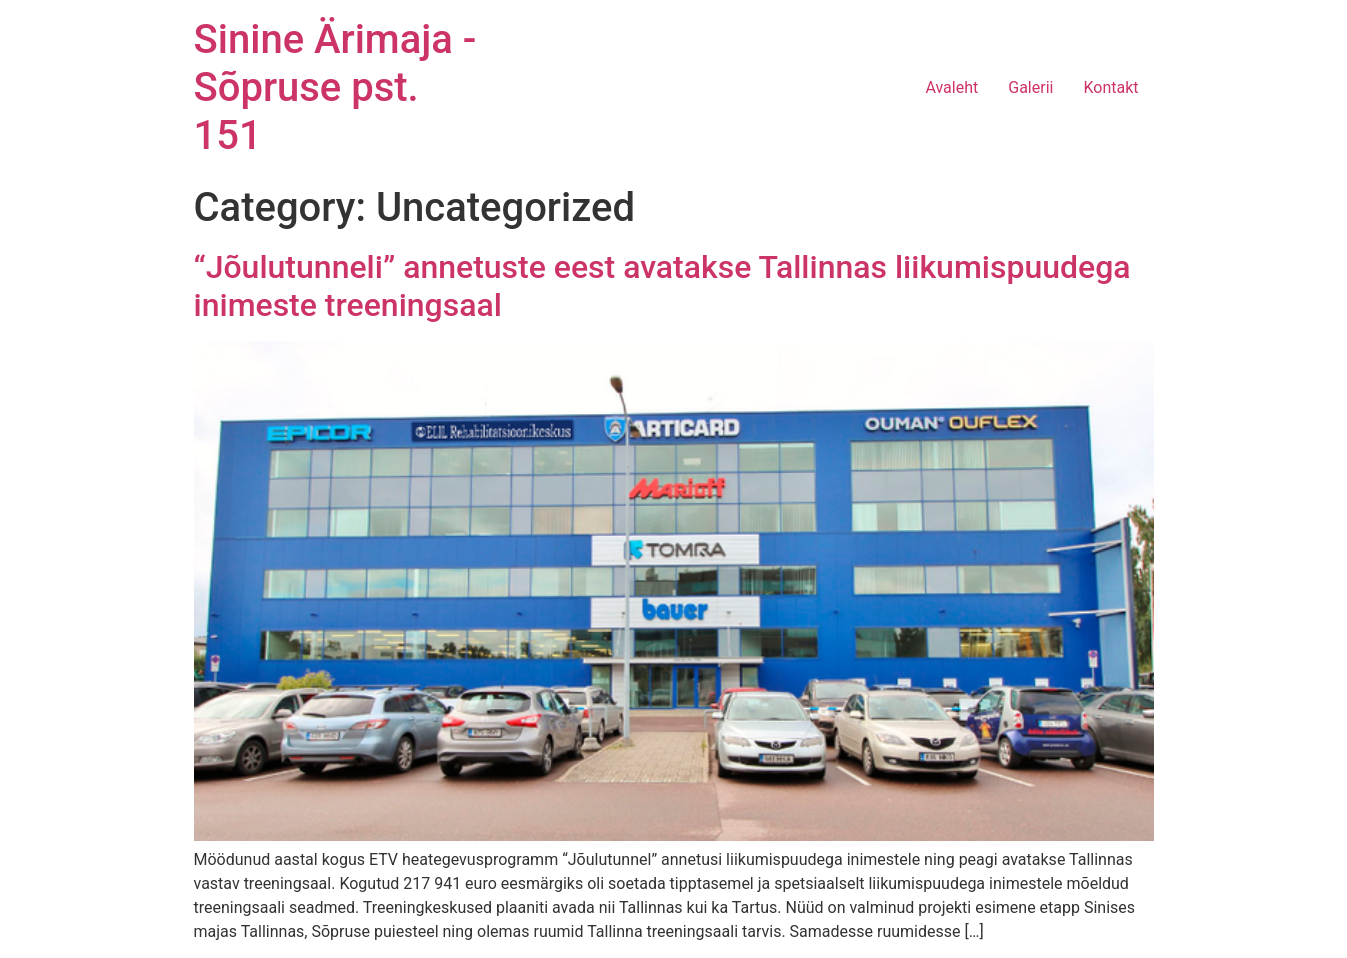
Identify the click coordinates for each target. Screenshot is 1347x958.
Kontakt (1110, 87)
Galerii (1030, 87)
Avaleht (951, 87)
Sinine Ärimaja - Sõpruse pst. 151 (335, 87)
